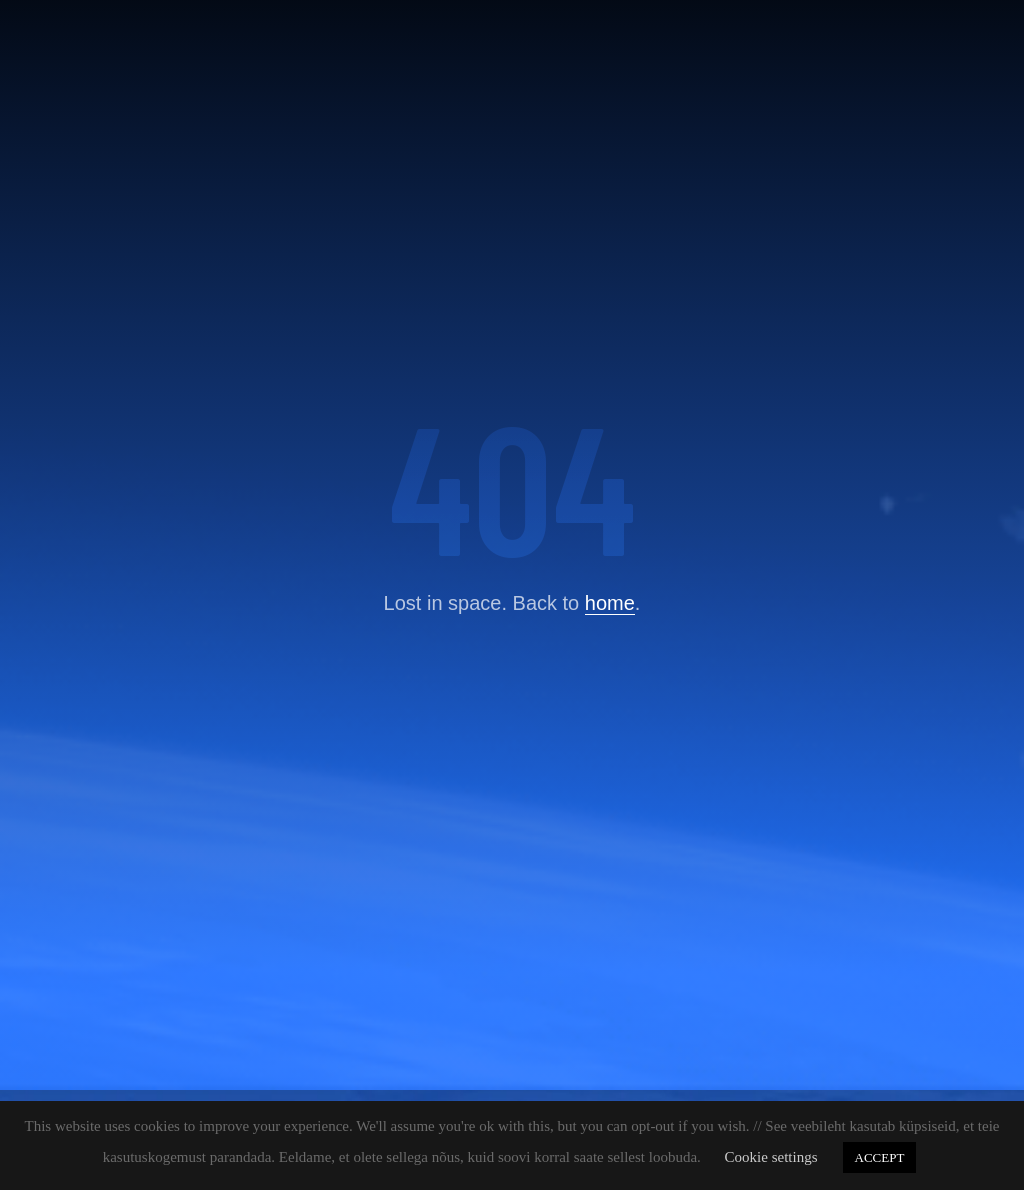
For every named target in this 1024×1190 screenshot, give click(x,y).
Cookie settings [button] (771, 1157)
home (610, 603)
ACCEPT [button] (880, 1157)
